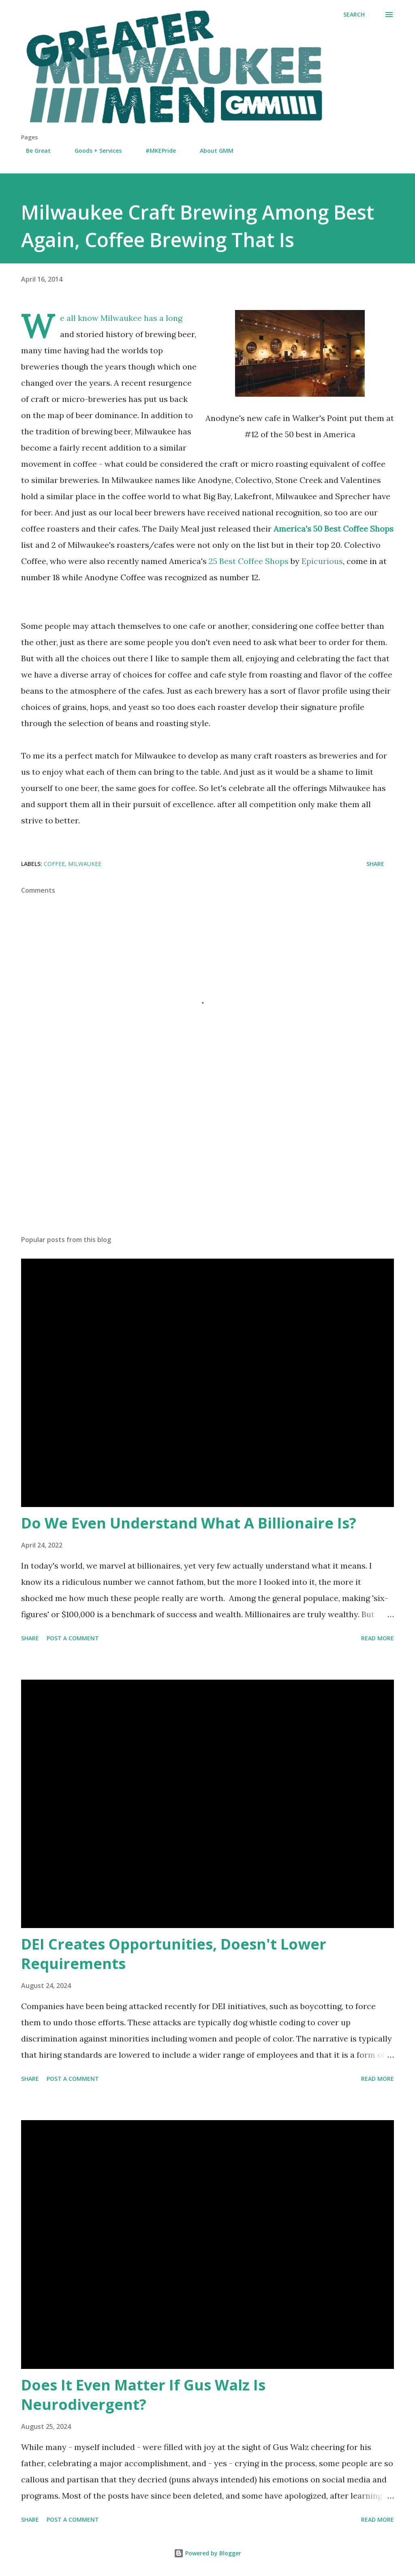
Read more (377, 1638)
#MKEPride (156, 150)
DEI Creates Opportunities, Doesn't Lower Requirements (173, 1953)
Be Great (33, 150)
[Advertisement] (207, 1165)
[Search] (354, 14)
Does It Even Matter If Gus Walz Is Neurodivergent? (143, 2394)
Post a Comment (73, 1638)
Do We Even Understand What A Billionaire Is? (188, 1523)
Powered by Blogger (207, 2553)
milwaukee (84, 864)
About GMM (212, 150)
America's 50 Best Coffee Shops (334, 529)
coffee (54, 864)
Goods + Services (93, 150)
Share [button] (375, 864)
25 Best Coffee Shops (276, 561)
